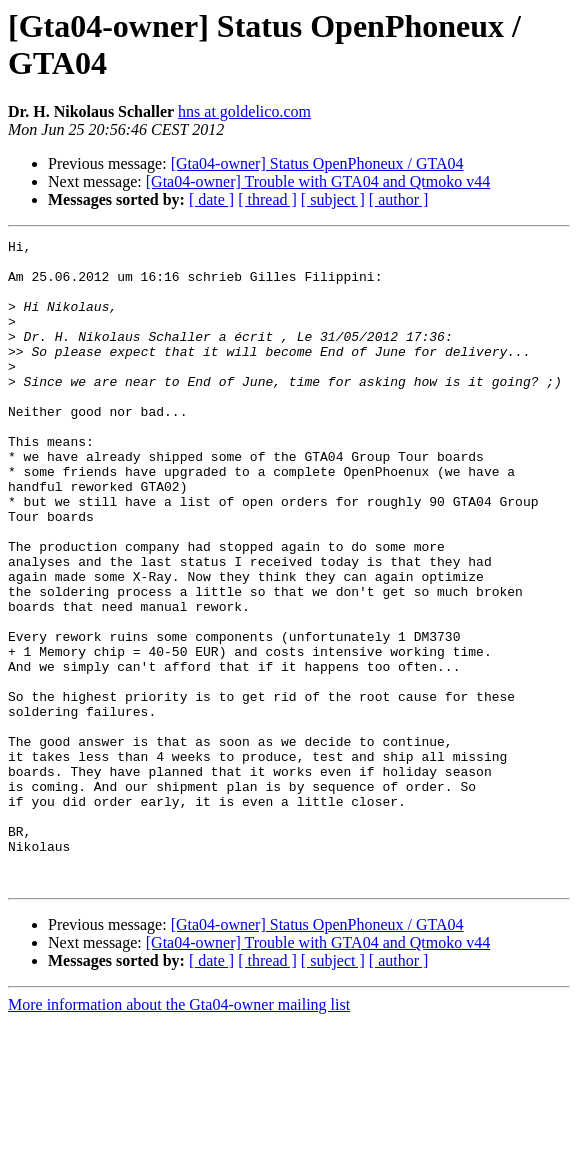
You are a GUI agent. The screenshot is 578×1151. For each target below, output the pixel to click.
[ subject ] (333, 199)
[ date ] (211, 199)
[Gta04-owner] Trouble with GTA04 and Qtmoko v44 (318, 181)
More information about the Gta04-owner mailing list (179, 1133)
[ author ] (399, 199)
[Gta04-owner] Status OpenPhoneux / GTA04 (317, 163)
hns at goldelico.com (244, 111)
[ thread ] (267, 199)
